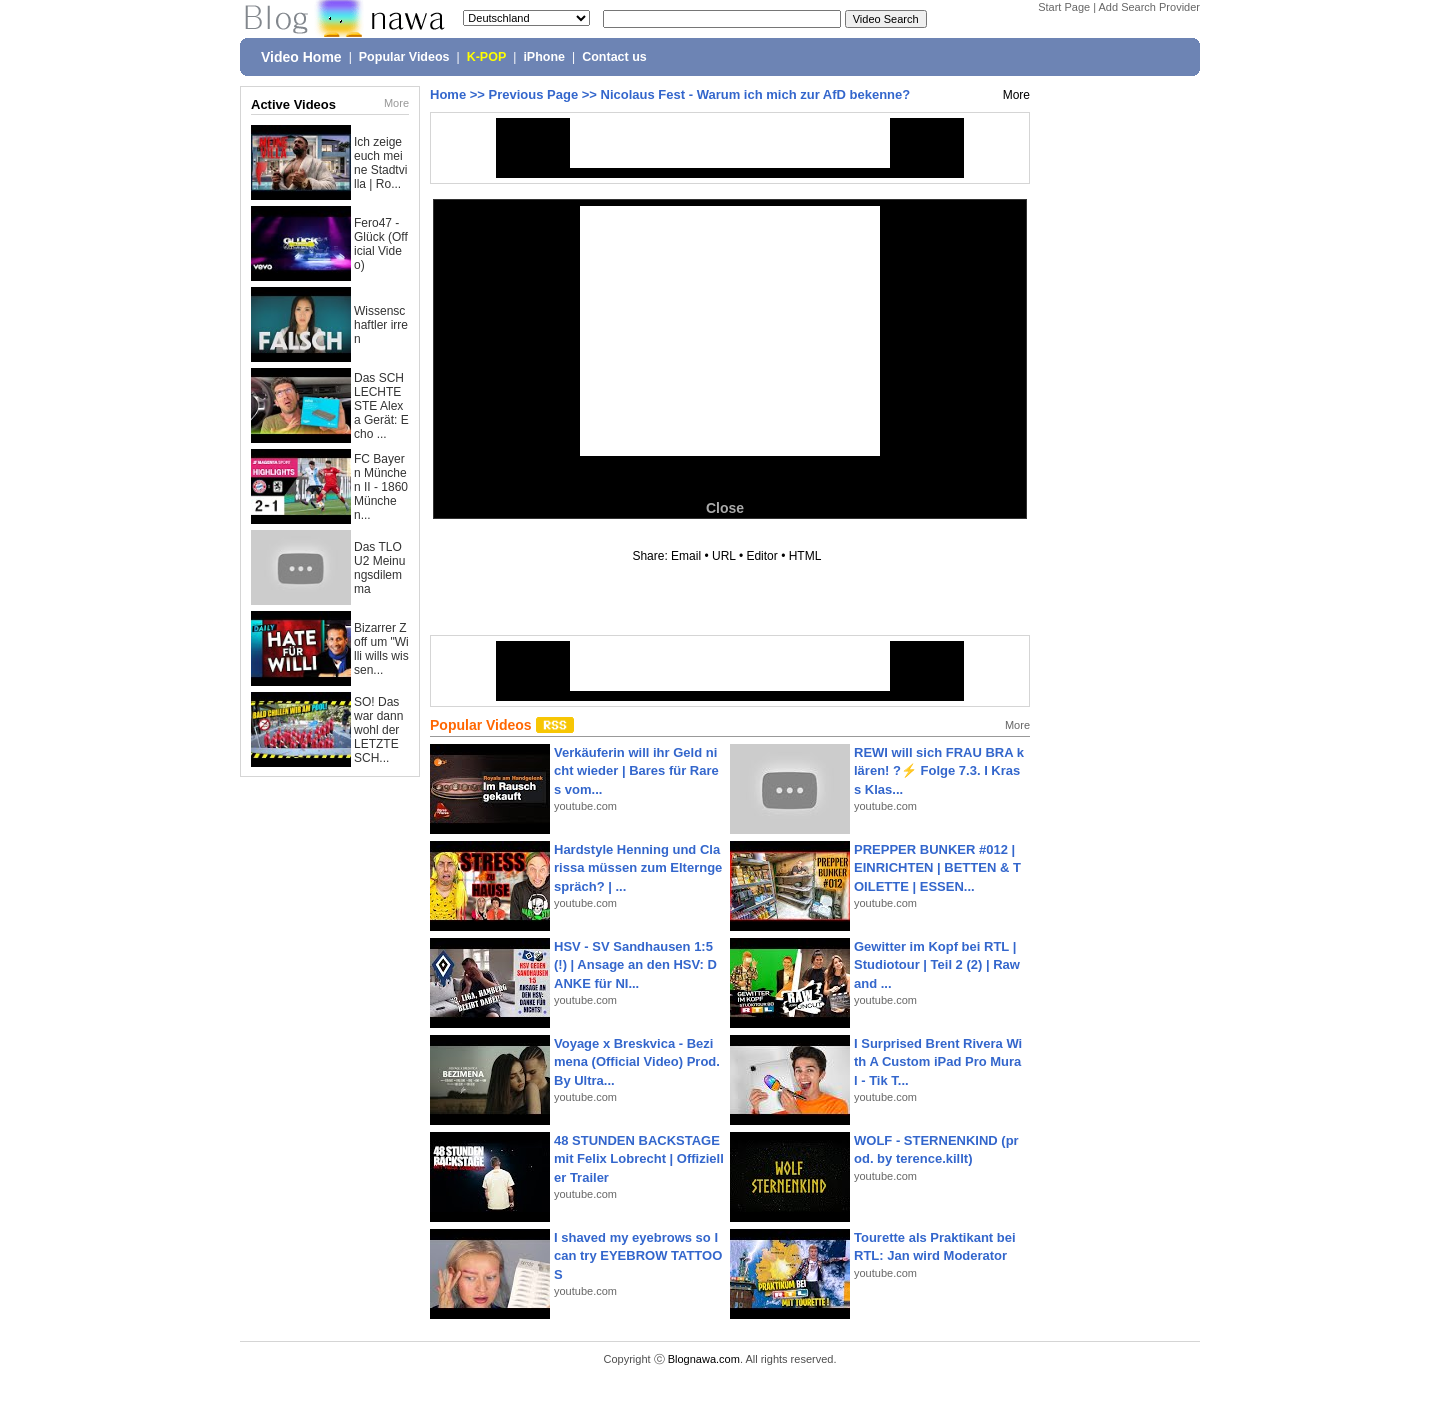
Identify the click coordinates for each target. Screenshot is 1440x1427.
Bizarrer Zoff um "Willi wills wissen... (381, 649)
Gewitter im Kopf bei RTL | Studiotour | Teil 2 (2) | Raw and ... (937, 964)
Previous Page (534, 94)
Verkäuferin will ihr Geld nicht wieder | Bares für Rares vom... (636, 770)
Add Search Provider (1150, 7)
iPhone (544, 57)
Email (686, 556)
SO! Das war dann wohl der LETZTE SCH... (378, 730)
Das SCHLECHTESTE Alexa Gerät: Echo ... (381, 406)
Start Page (1064, 7)
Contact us (614, 57)
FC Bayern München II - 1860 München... (381, 487)
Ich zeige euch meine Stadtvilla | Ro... (380, 163)
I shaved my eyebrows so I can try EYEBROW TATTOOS (638, 1255)
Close (725, 508)
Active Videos (293, 104)
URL (724, 556)
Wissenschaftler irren (381, 325)
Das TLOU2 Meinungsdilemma (379, 568)
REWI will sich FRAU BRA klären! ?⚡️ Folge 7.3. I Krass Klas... (939, 770)
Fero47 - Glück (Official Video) (381, 244)
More (396, 103)
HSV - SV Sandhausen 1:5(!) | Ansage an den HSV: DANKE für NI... (635, 964)
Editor (761, 556)
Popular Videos (404, 57)
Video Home (301, 57)
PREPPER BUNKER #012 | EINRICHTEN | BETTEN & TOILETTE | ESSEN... (937, 867)
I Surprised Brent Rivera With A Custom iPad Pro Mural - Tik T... (938, 1061)
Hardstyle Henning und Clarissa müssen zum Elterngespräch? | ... (638, 867)
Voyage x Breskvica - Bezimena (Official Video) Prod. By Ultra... (637, 1061)
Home (448, 94)
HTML (805, 556)
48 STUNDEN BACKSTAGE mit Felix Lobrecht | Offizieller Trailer (639, 1158)
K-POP (487, 57)
